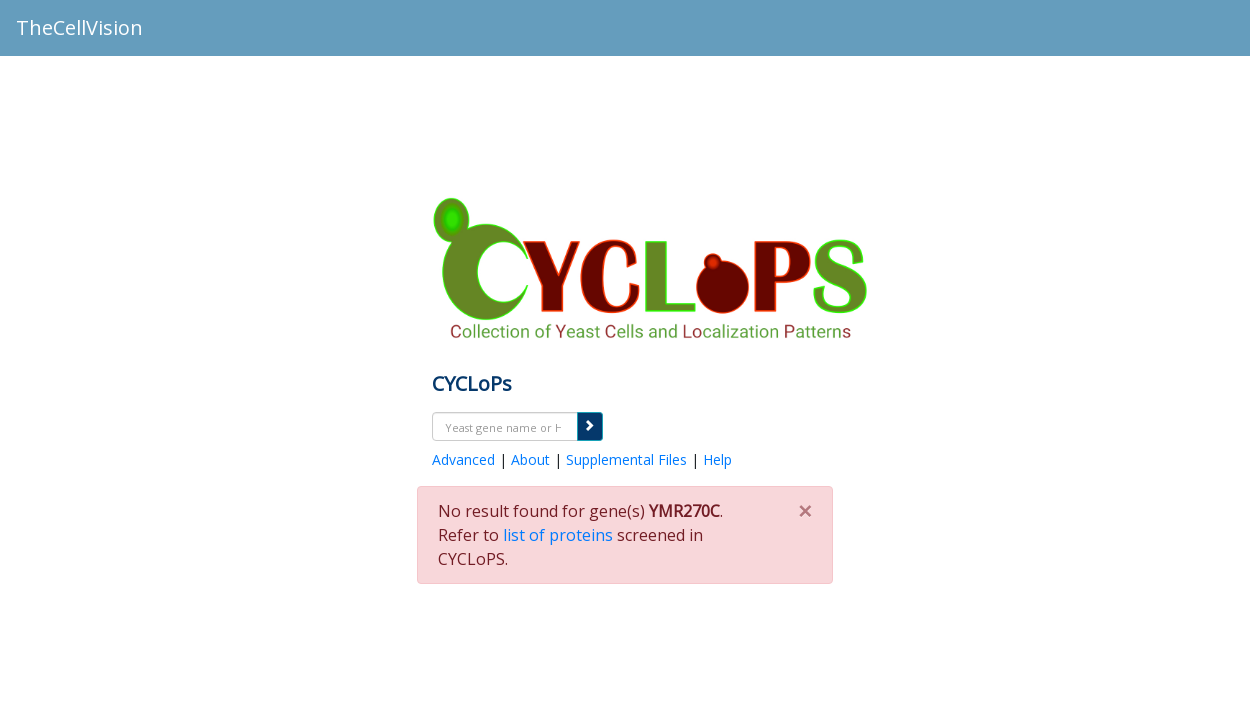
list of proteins (558, 535)
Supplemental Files (626, 459)
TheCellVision (79, 27)
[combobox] (505, 426)
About (530, 459)
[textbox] (505, 427)
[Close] (805, 505)
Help (717, 459)
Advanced (463, 459)
